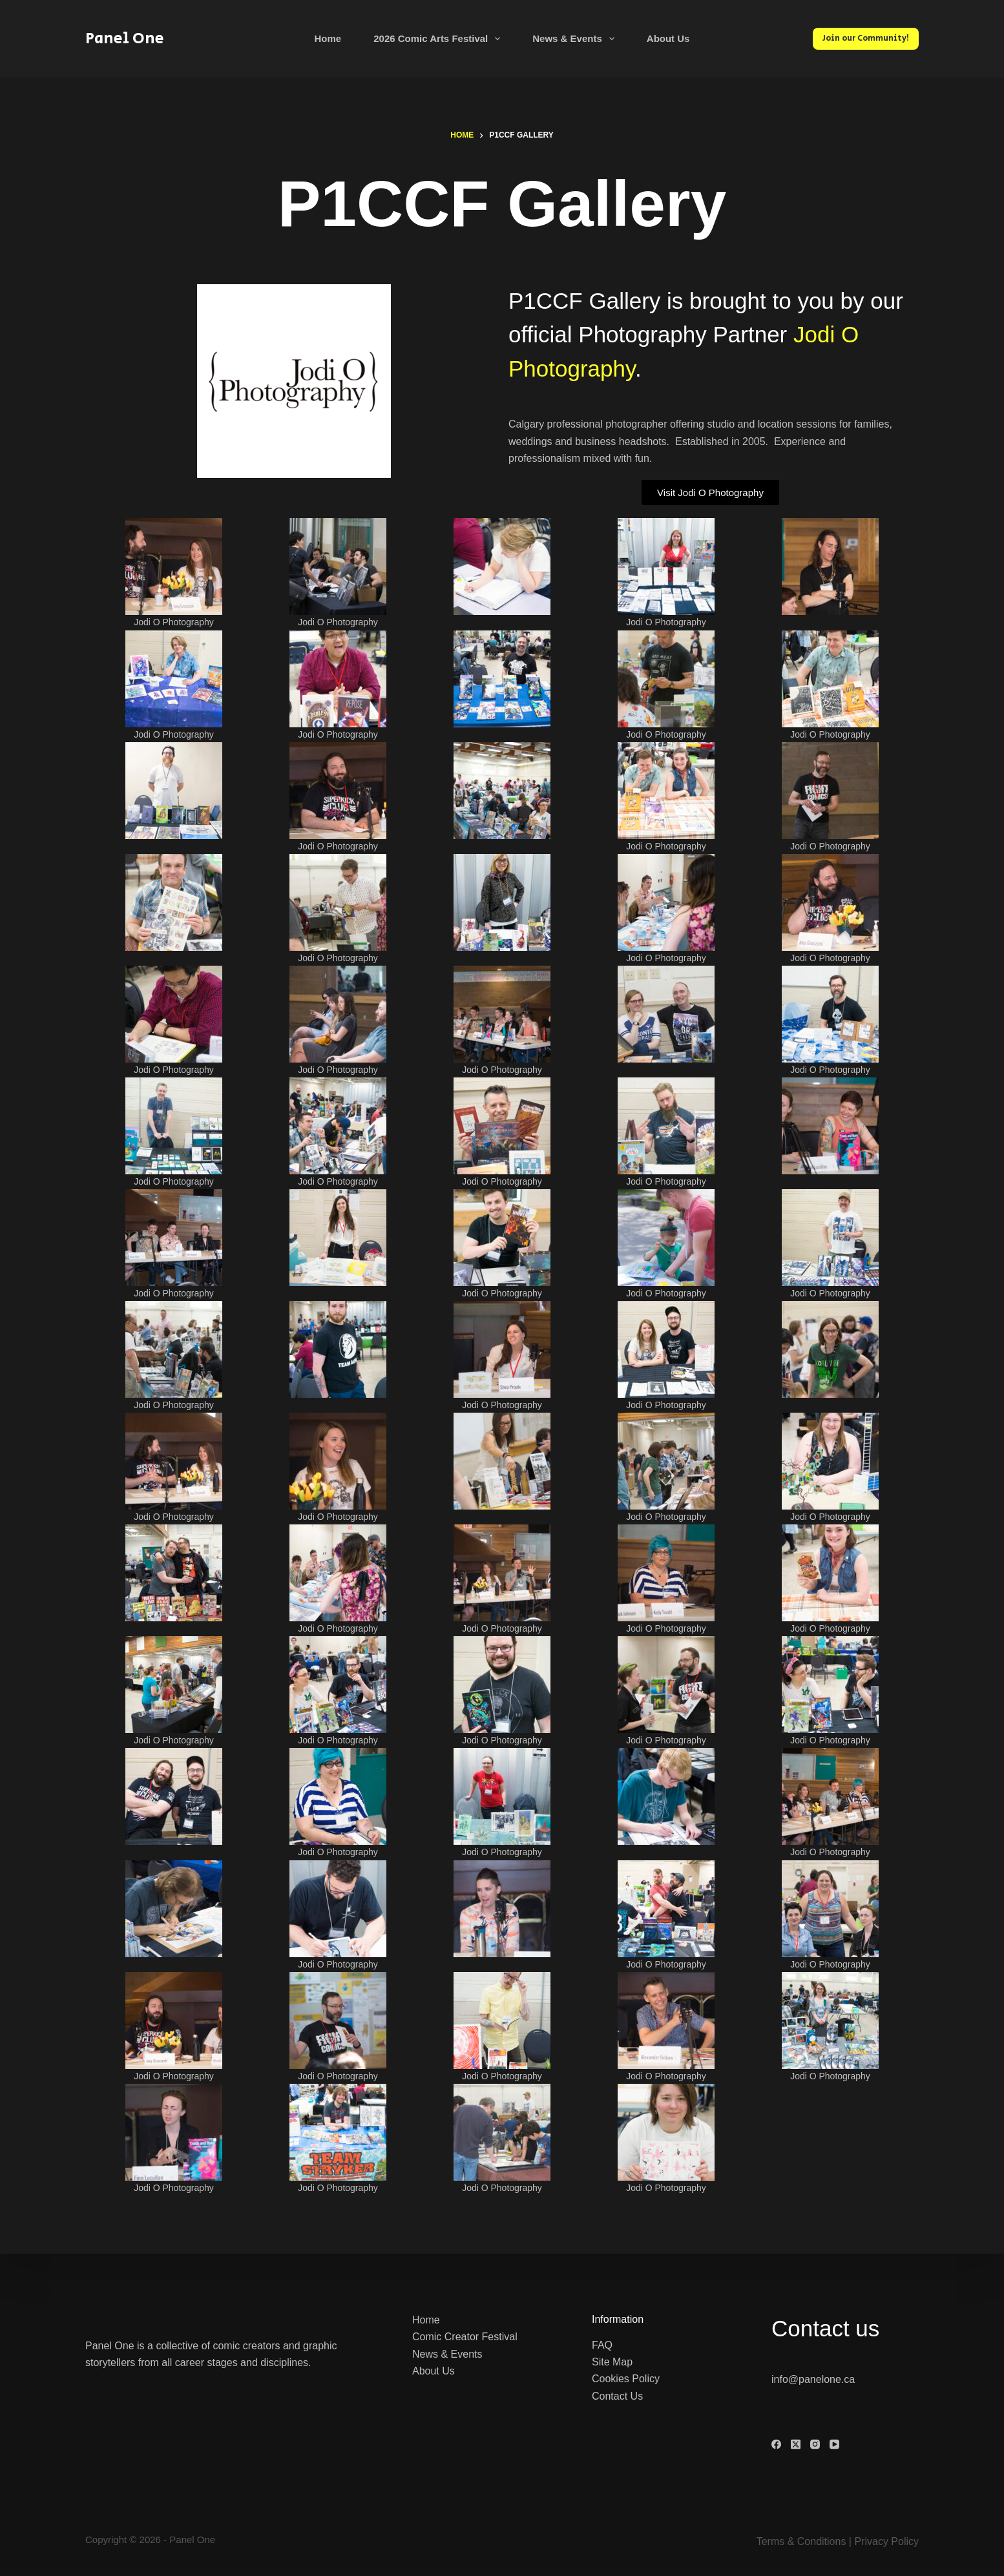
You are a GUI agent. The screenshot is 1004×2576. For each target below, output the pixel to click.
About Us (668, 38)
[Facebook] (776, 2444)
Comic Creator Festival (465, 2336)
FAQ (602, 2344)
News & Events (576, 39)
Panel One (124, 38)
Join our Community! (865, 38)
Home (328, 38)
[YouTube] (834, 2444)
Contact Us (617, 2395)
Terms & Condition (799, 2541)
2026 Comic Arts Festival (439, 39)
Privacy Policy (886, 2541)
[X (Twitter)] (795, 2444)
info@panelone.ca (813, 2379)
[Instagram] (815, 2444)
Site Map (612, 2361)
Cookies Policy (626, 2378)
